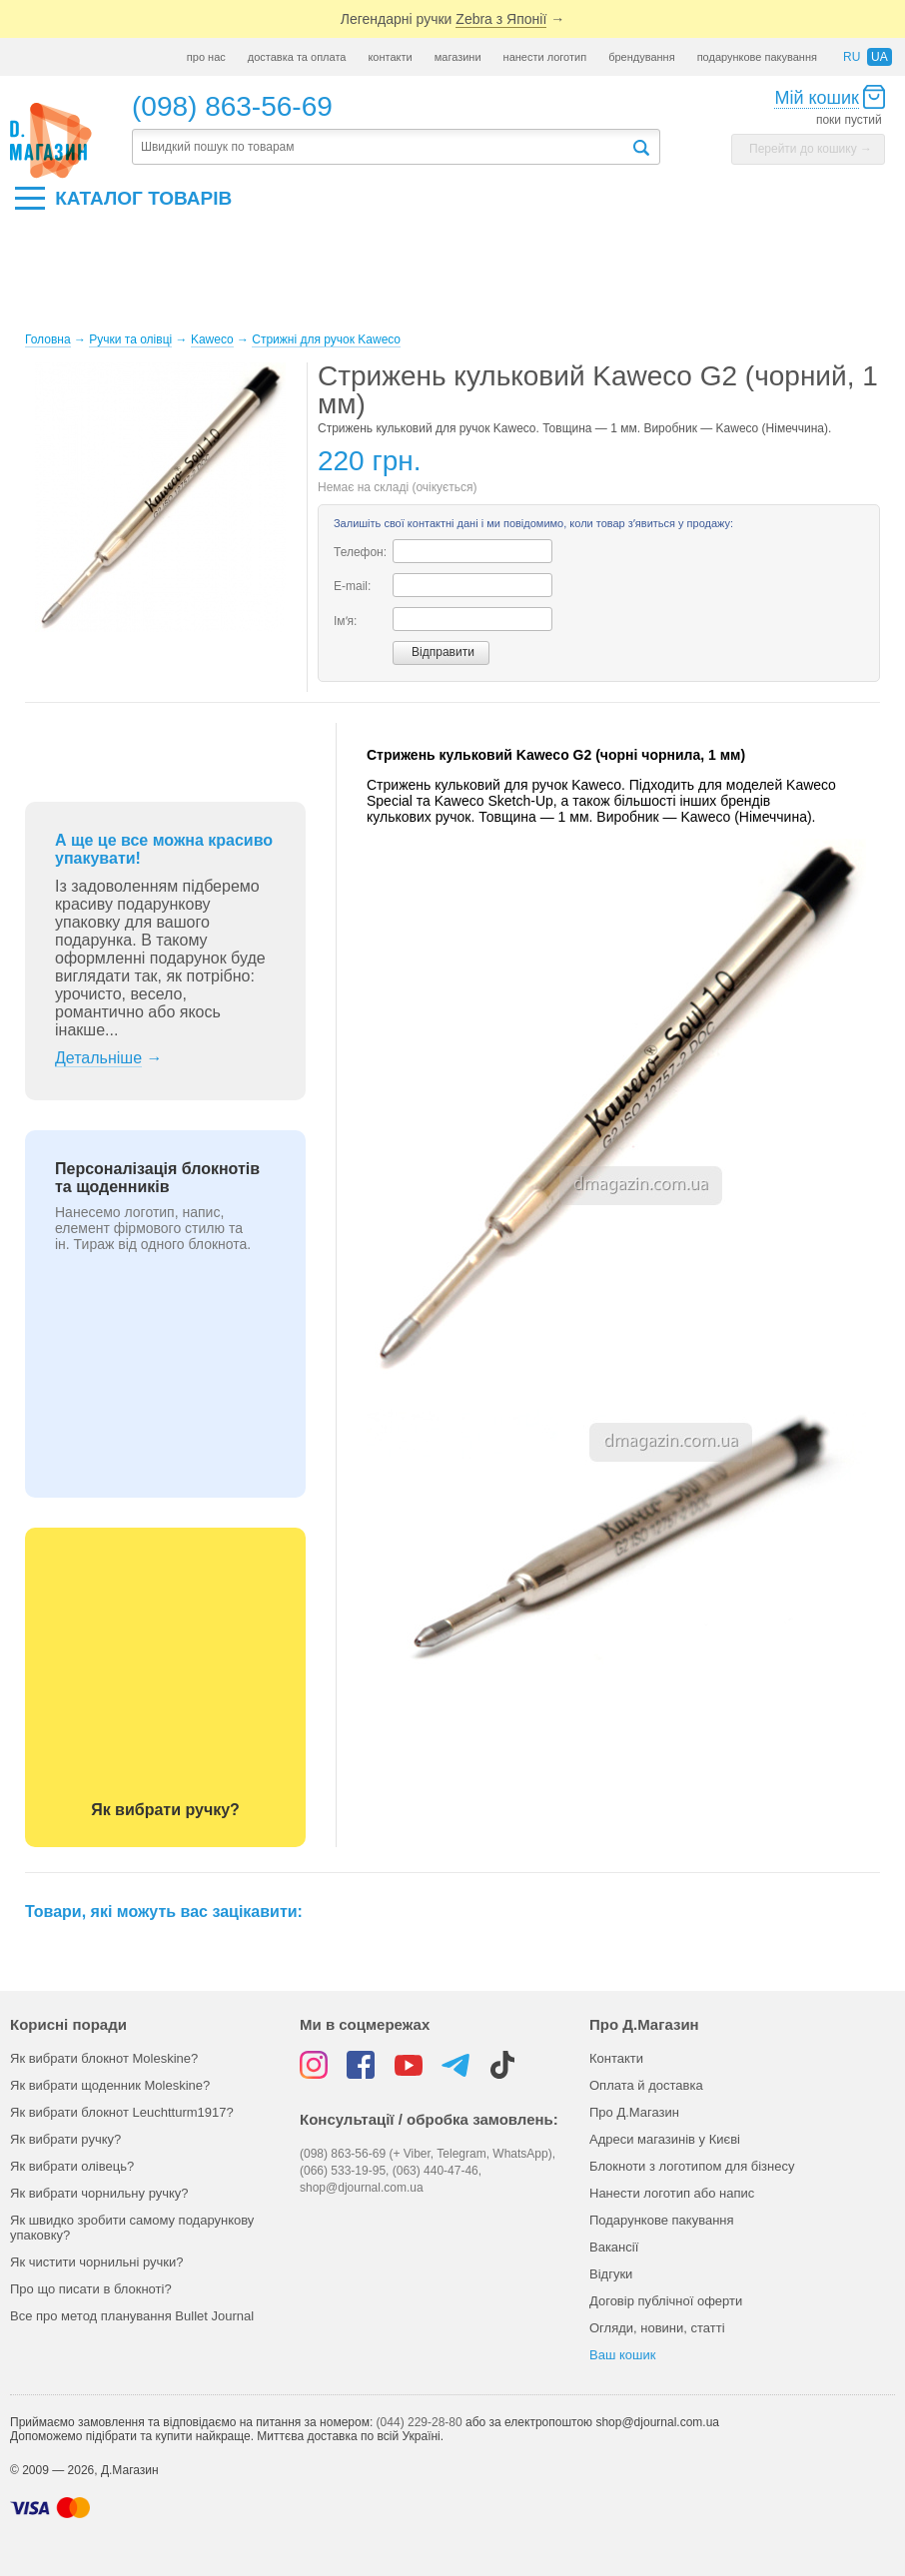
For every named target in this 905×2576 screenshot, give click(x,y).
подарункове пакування (757, 57)
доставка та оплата (297, 57)
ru (851, 57)
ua (879, 57)
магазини (458, 57)
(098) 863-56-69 (232, 106)
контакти (390, 57)
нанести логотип (545, 57)
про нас (206, 57)
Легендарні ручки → (452, 19)
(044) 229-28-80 (419, 2422)
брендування (641, 57)
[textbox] (381, 147)
